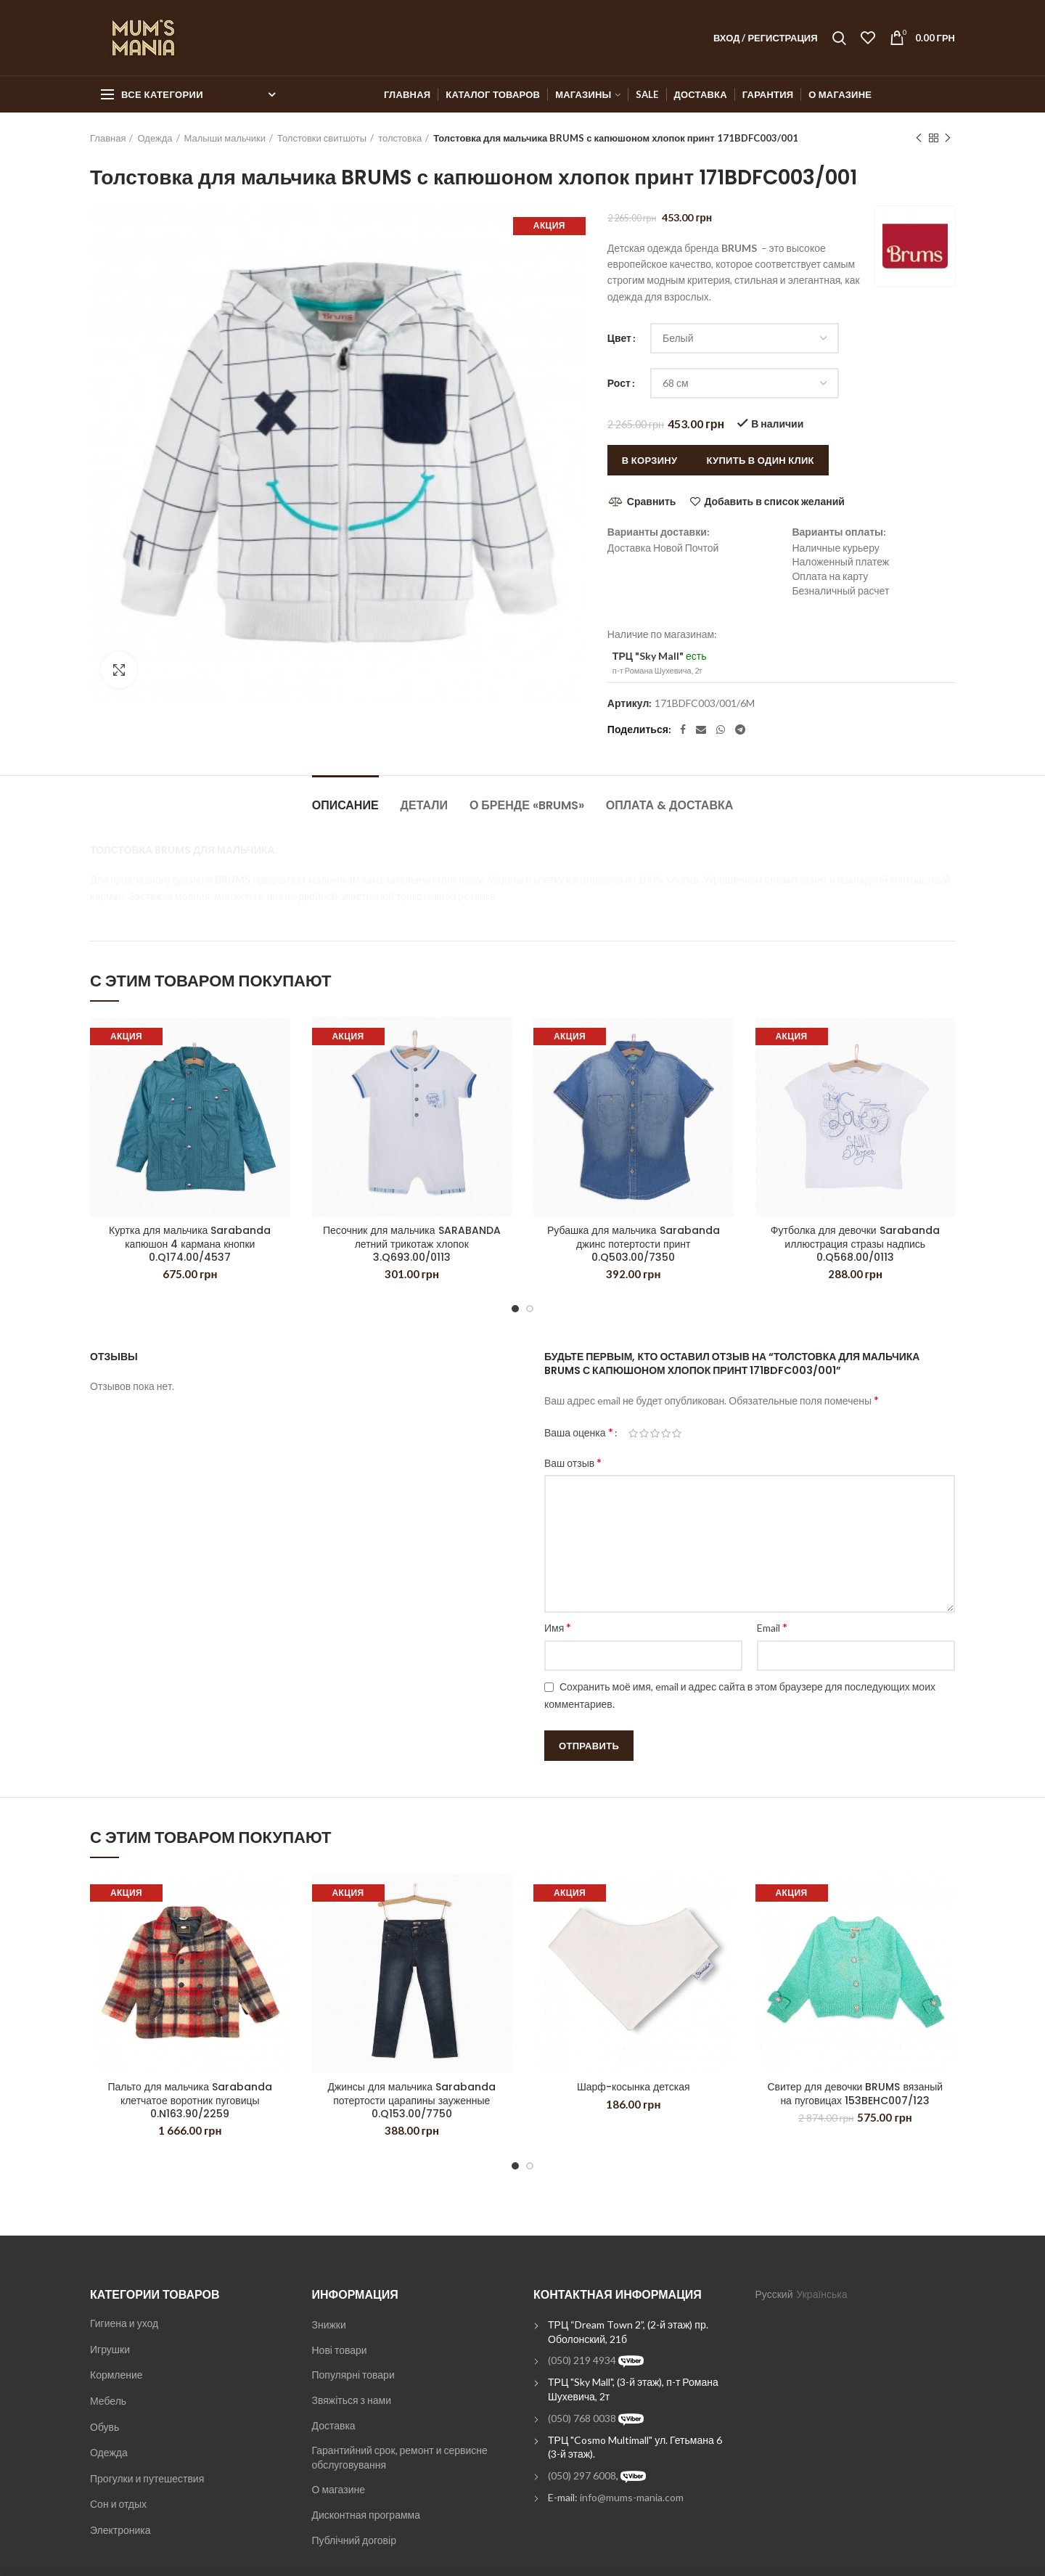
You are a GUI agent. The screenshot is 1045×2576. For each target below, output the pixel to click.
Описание (345, 805)
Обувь (104, 2427)
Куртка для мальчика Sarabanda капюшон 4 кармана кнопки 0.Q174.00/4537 (190, 1244)
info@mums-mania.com (632, 2497)
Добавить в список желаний (774, 501)
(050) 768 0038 (582, 2418)
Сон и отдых (118, 2504)
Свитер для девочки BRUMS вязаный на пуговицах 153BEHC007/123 (855, 2093)
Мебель (108, 2401)
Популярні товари (353, 2374)
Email (772, 1627)
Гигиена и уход (124, 2323)
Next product (947, 138)
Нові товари (339, 2350)
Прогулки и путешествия (147, 2478)
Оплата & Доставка (669, 805)
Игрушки (110, 2349)
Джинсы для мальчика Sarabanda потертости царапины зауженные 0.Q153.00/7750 (411, 2100)
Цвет (619, 338)
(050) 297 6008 (582, 2475)
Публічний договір (354, 2540)
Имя (557, 1627)
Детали (424, 805)
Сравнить (651, 501)
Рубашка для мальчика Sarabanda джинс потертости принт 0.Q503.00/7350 (633, 1244)
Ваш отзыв (573, 1462)
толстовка (400, 138)
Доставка (334, 2425)
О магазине (339, 2489)
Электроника (120, 2530)
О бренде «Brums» (527, 805)
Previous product (918, 138)
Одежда (154, 138)
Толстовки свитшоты (321, 138)
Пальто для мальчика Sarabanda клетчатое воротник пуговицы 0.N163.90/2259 (190, 2100)
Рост (619, 383)
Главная (108, 138)
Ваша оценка (578, 1432)
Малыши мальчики (225, 138)
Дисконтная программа (366, 2514)
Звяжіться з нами (351, 2400)
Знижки (329, 2324)
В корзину (650, 460)
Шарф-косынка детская (633, 2086)
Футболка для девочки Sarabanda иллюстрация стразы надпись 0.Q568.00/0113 (855, 1244)
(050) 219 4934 (582, 2360)
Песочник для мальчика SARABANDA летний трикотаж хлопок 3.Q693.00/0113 (412, 1244)
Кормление (116, 2374)
